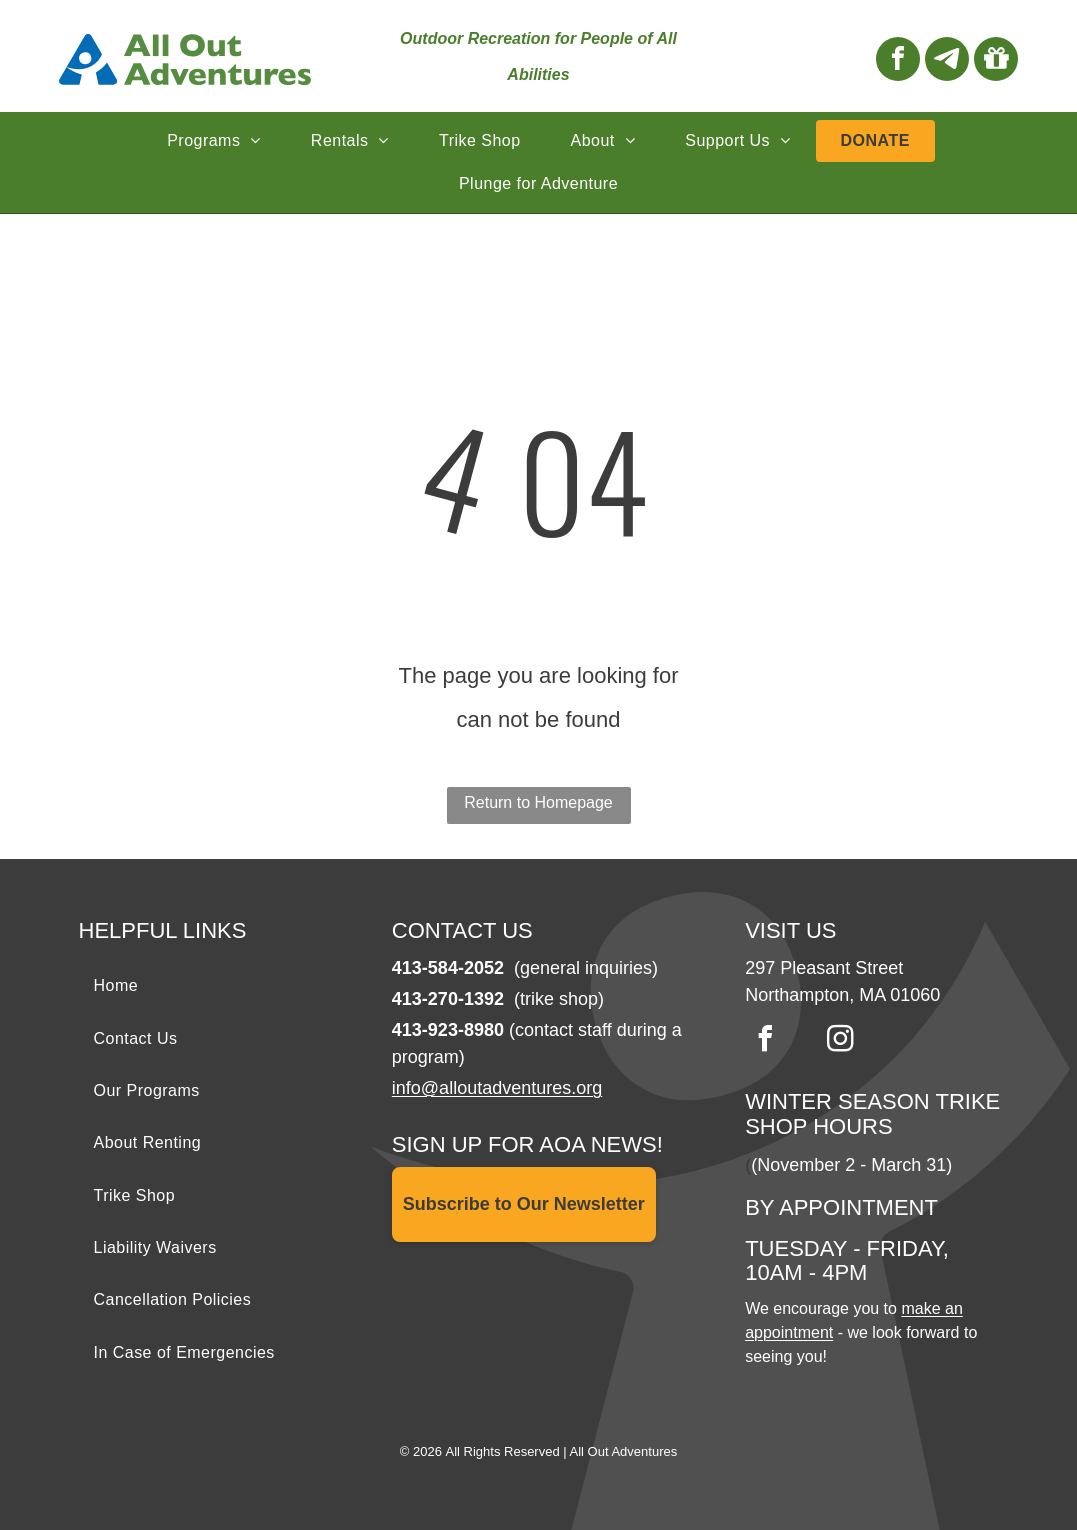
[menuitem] (214, 141)
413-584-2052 (448, 968)
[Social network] (947, 61)
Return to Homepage (538, 802)
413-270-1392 (448, 999)
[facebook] (898, 61)
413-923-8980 (448, 1030)
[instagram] (840, 1041)
